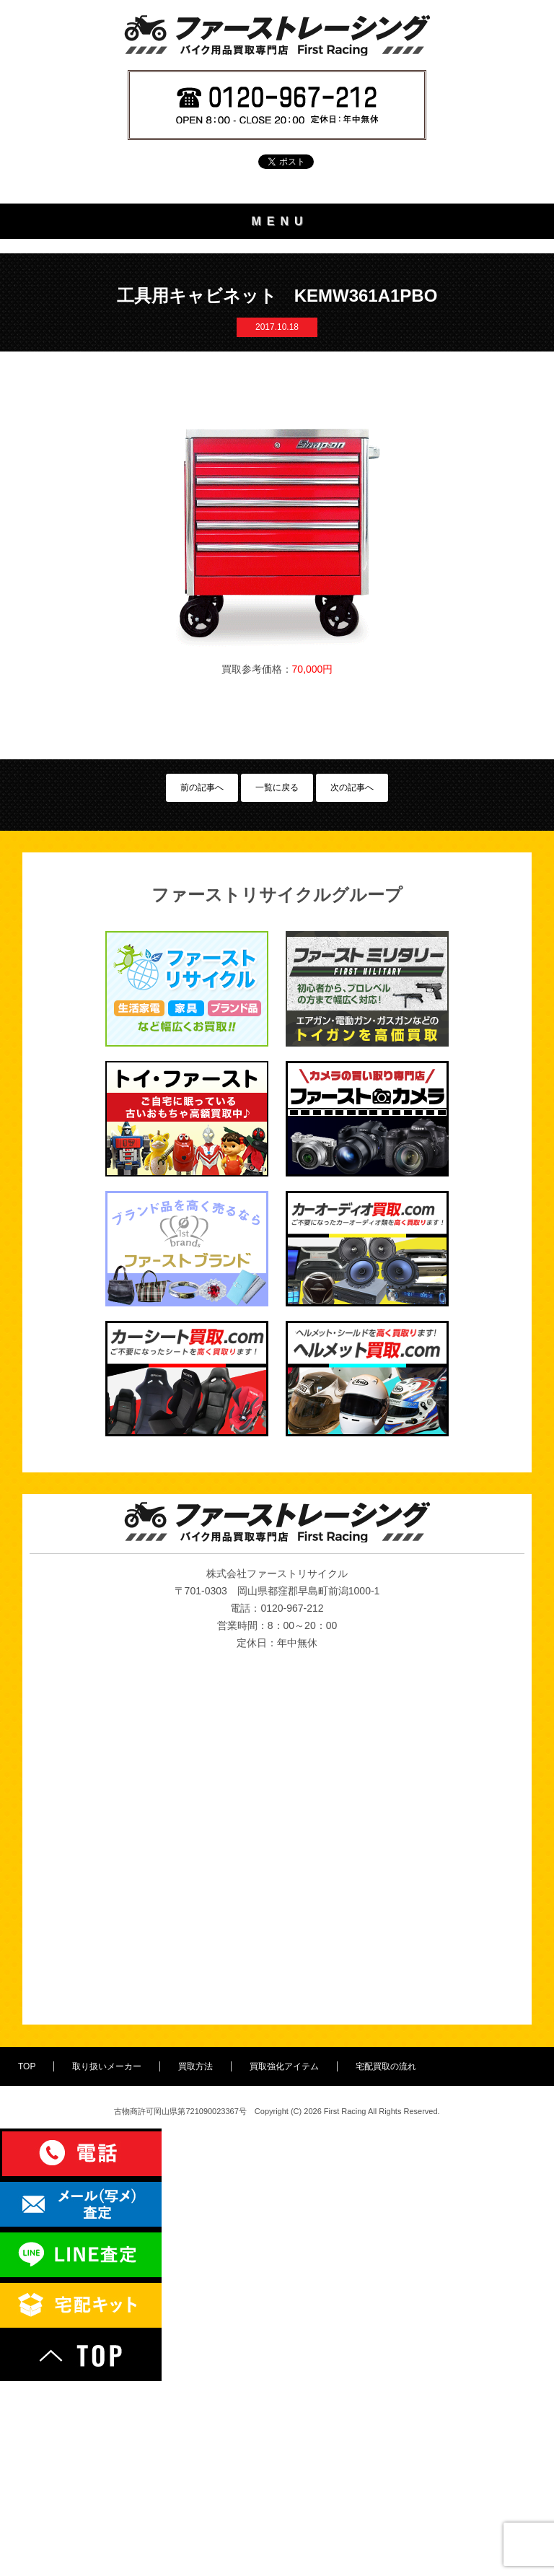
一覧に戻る (277, 982)
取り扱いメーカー (277, 296)
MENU (279, 221)
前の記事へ (202, 982)
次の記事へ (352, 982)
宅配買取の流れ (277, 413)
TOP (277, 257)
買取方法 (277, 335)
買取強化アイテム (277, 374)
